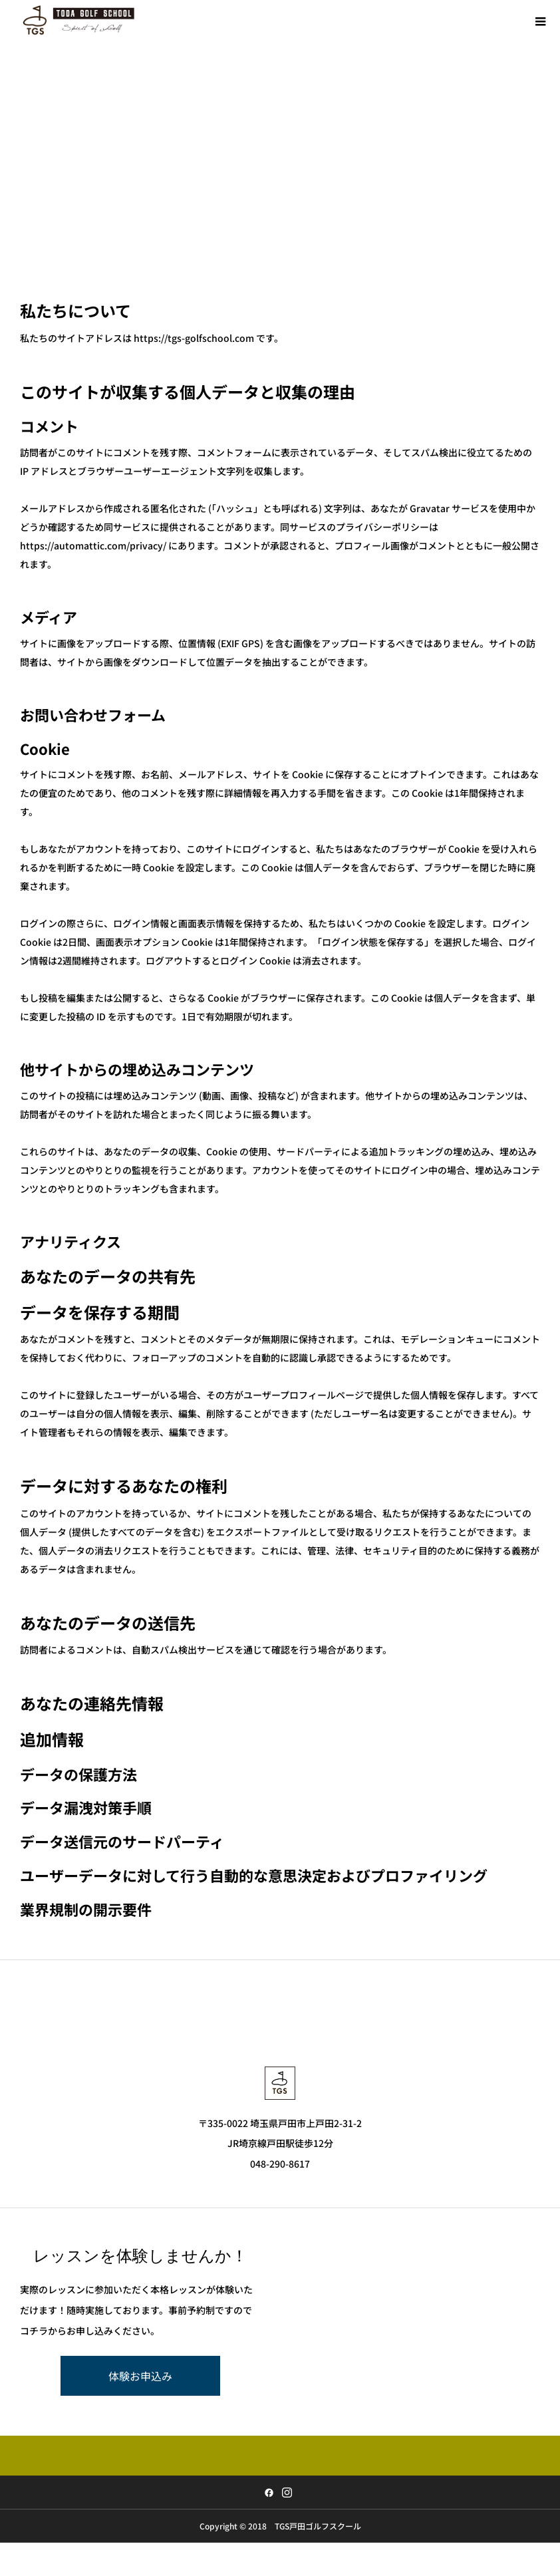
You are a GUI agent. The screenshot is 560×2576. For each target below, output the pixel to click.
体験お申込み (140, 2376)
